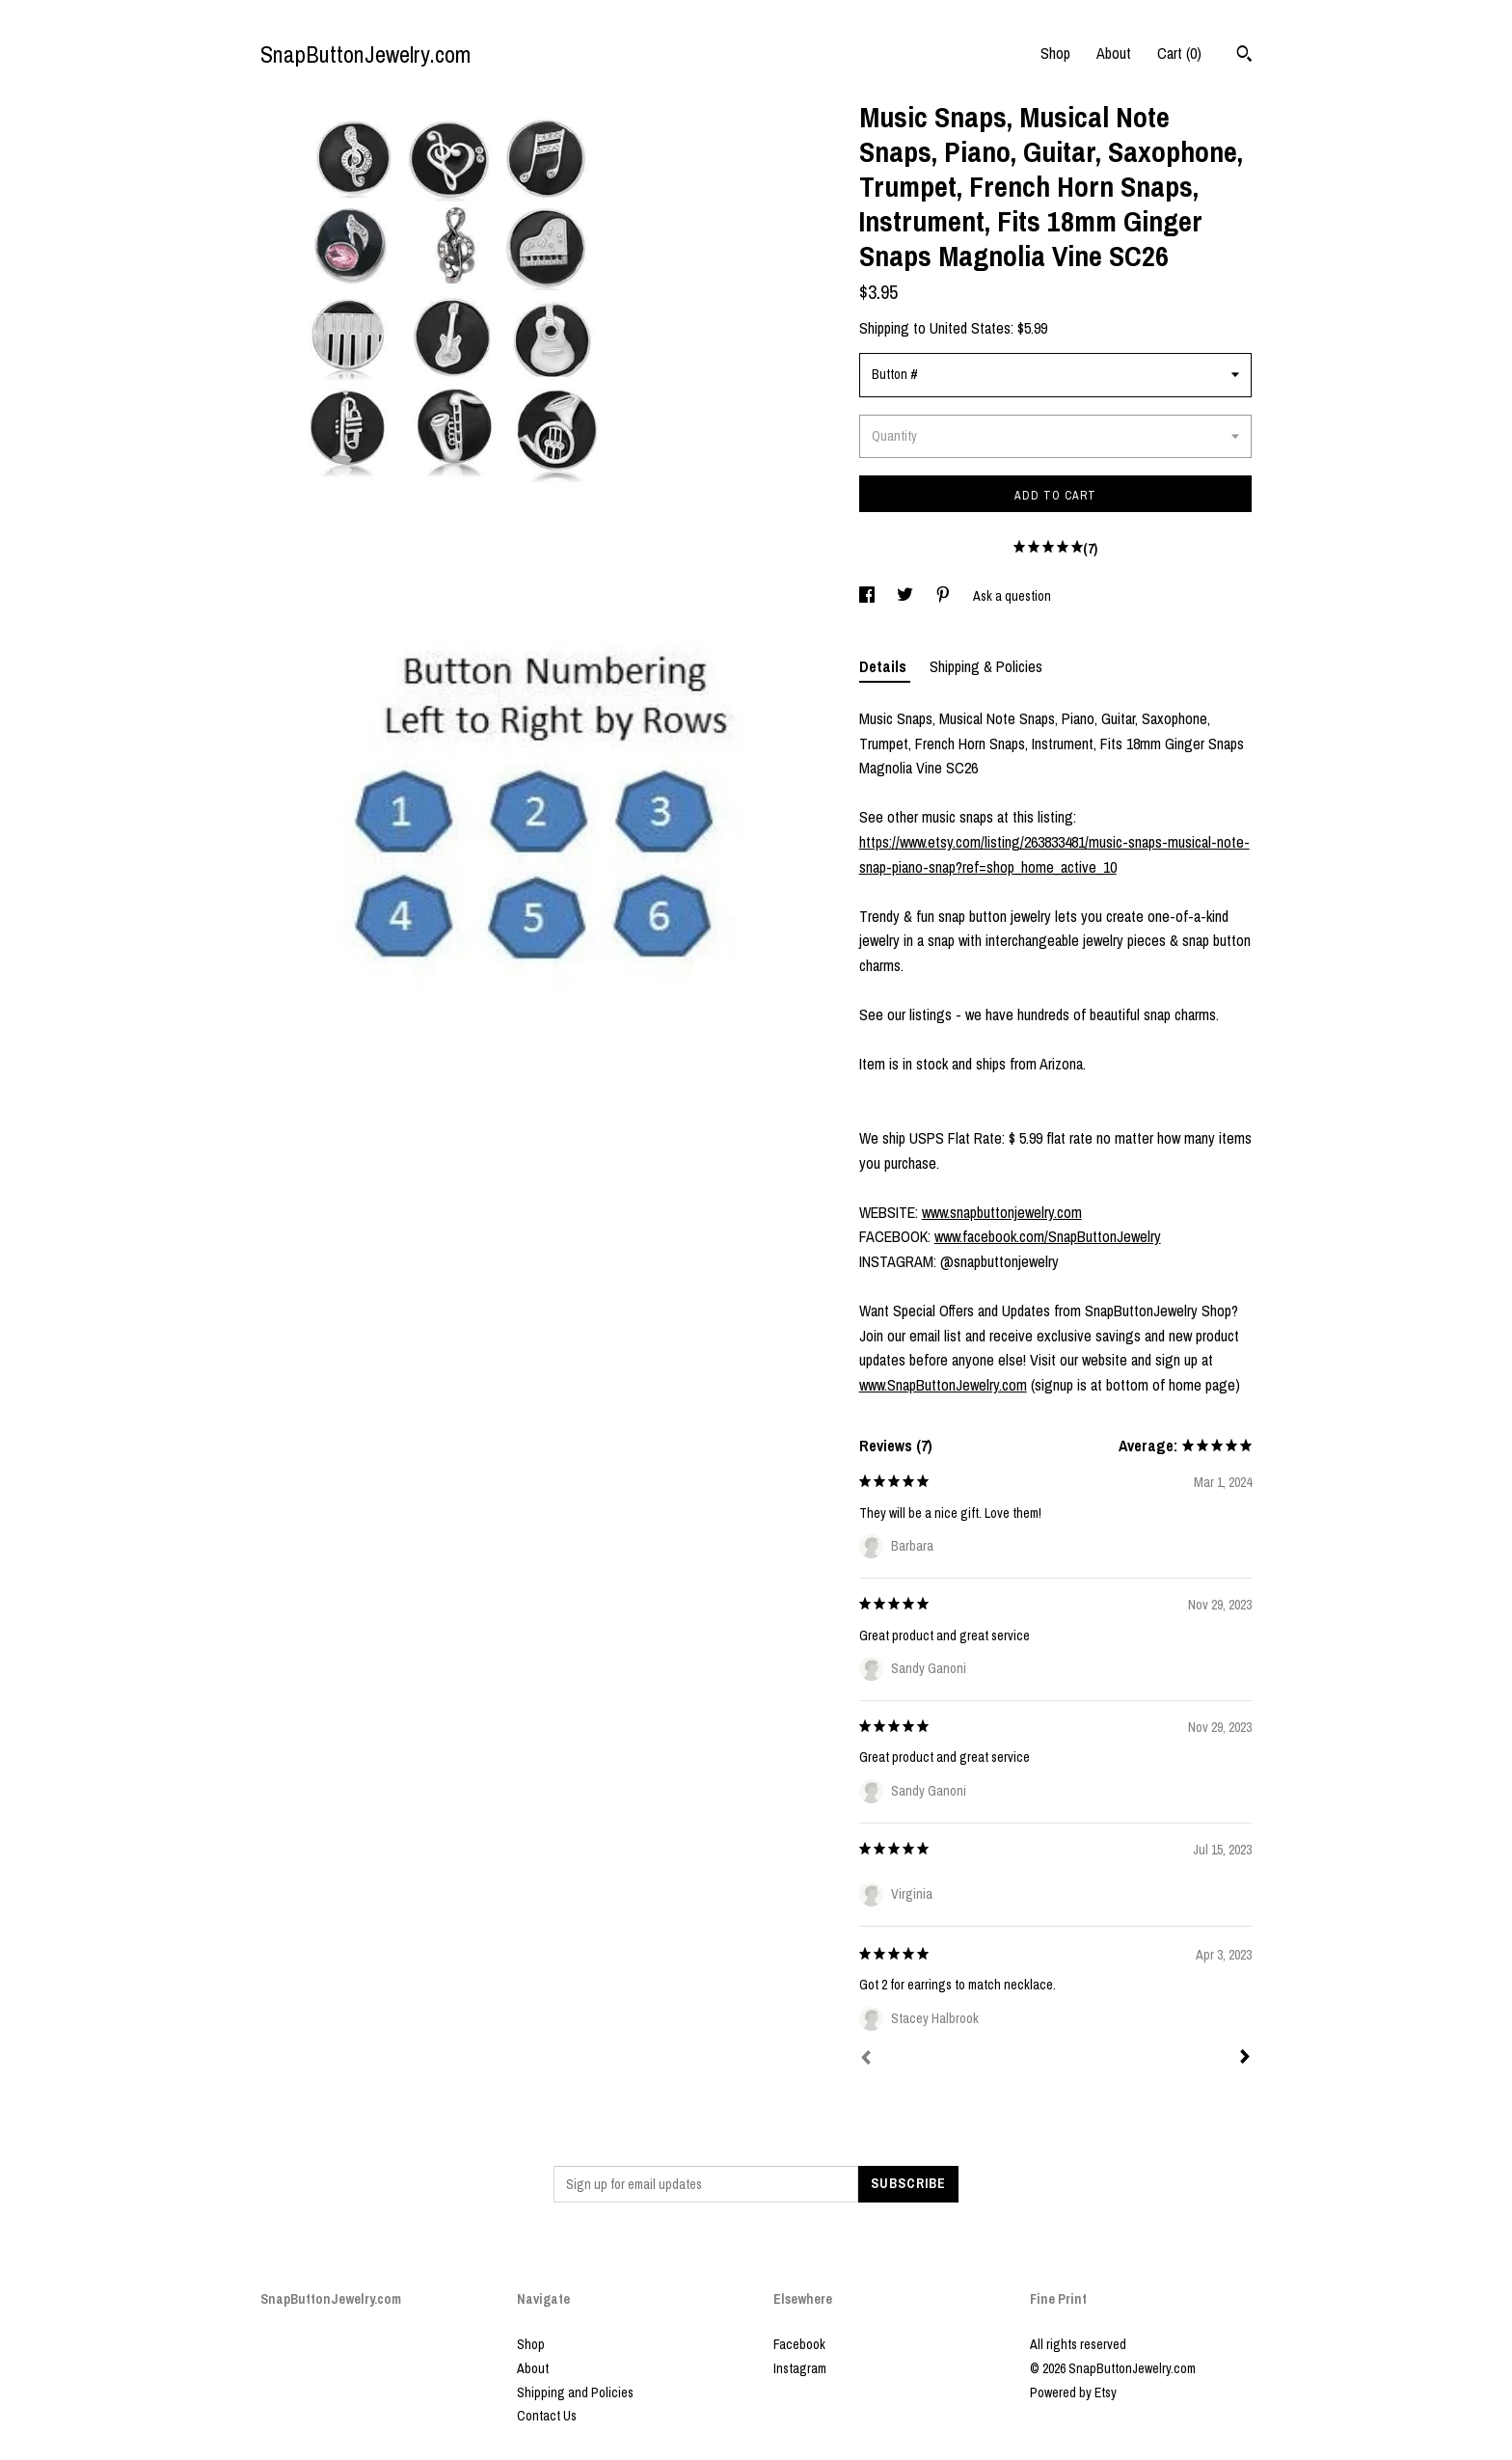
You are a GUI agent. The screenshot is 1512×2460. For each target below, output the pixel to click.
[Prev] (866, 2059)
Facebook (799, 2344)
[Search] (1244, 56)
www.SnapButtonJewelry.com (943, 1384)
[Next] (1245, 2058)
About (1113, 53)
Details (884, 666)
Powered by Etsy (1073, 2392)
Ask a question (1012, 596)
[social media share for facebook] (868, 596)
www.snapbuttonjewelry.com (1002, 1212)
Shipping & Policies (986, 666)
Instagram (799, 2368)
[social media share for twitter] (906, 596)
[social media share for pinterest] (944, 596)
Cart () (1179, 53)
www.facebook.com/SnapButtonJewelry (1047, 1236)
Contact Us (547, 2415)
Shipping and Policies (575, 2392)
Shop (1055, 53)
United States (970, 327)
